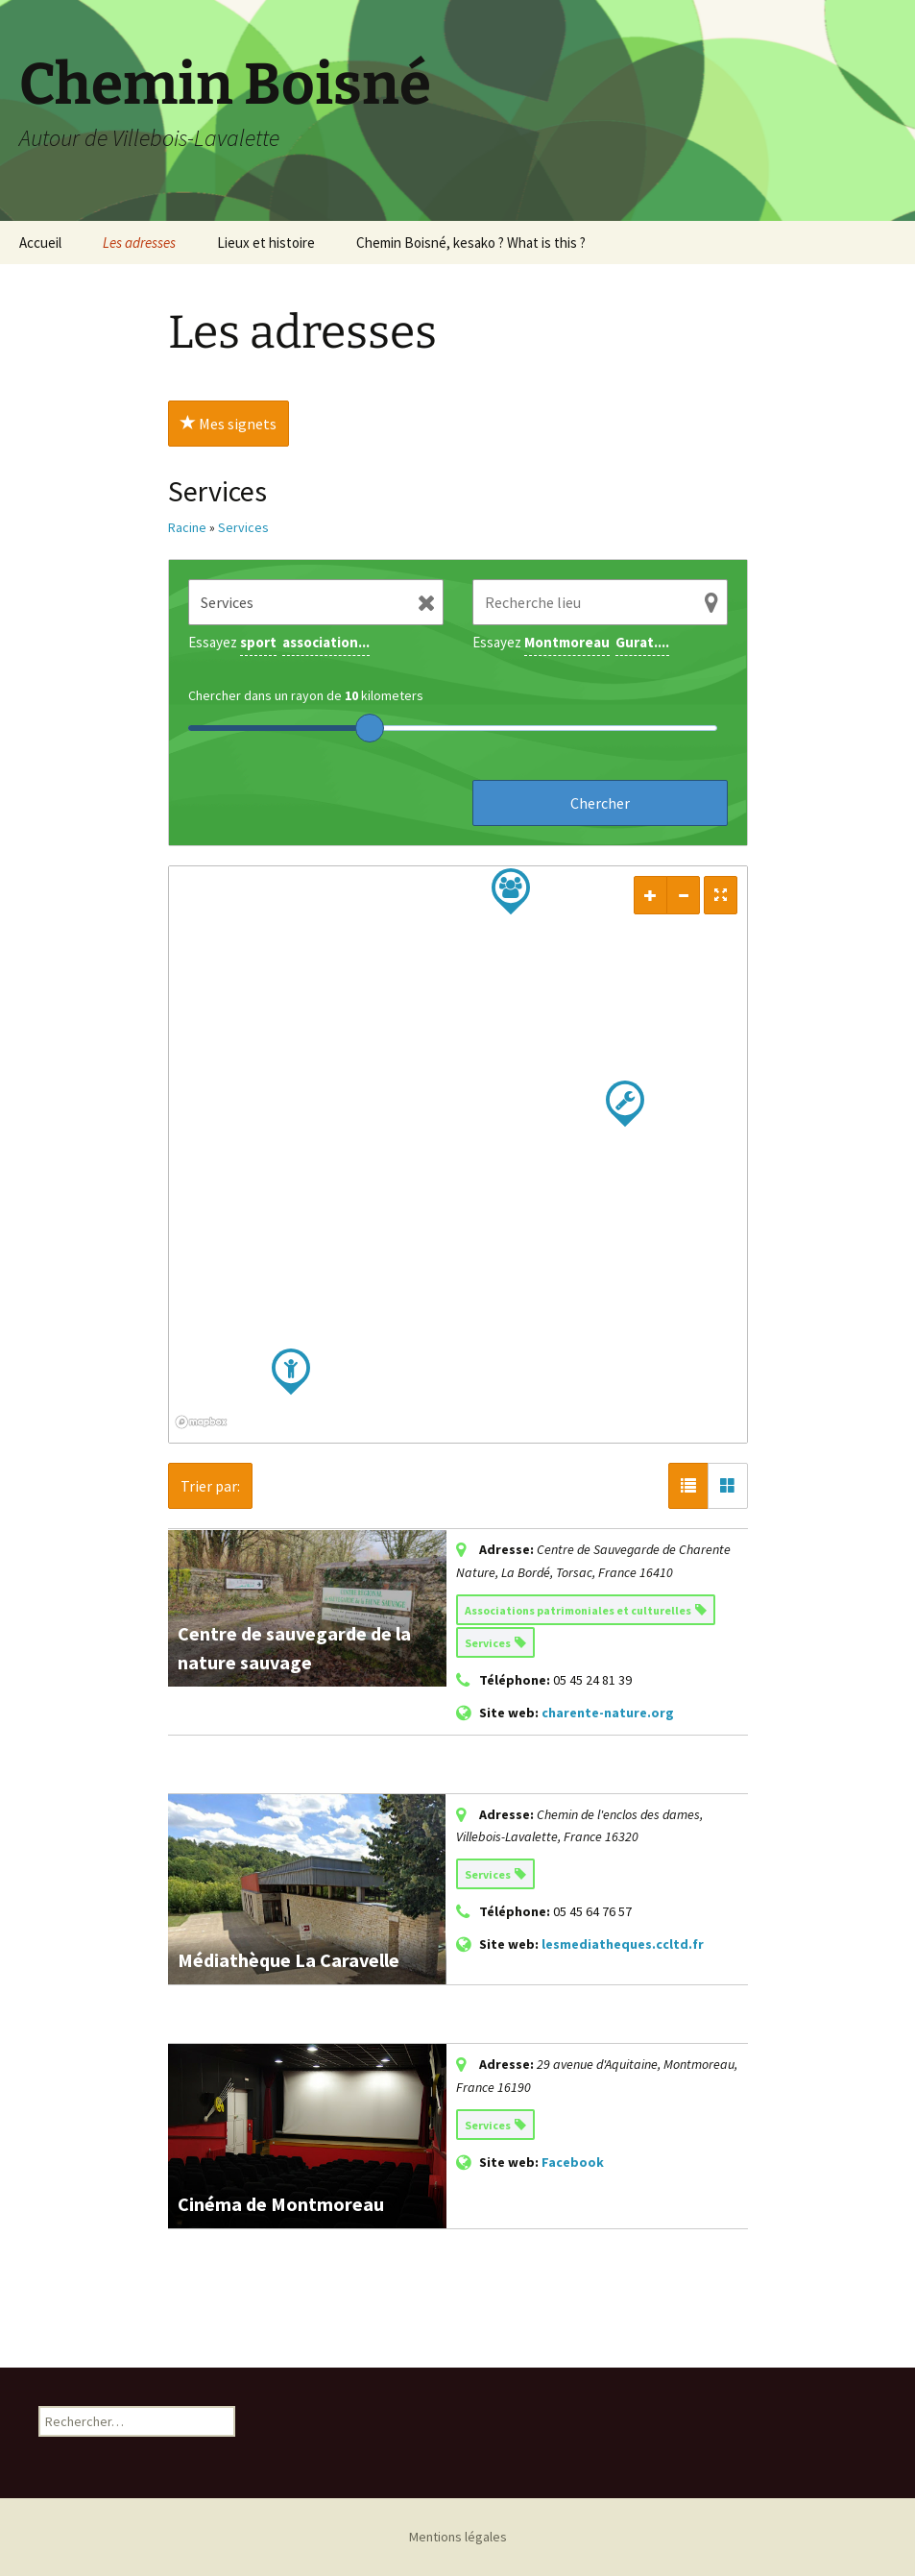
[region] (458, 1154)
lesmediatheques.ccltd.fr (623, 1944)
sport (258, 642)
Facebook (573, 2162)
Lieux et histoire (266, 242)
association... (326, 642)
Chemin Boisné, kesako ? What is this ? (471, 242)
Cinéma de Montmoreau (281, 2204)
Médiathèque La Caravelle (288, 1960)
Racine (187, 527)
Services (243, 527)
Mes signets (229, 423)
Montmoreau (567, 642)
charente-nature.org (608, 1712)
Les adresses (139, 242)
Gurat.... (642, 642)
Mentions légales (458, 2536)
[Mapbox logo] (217, 1426)
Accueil (40, 242)
